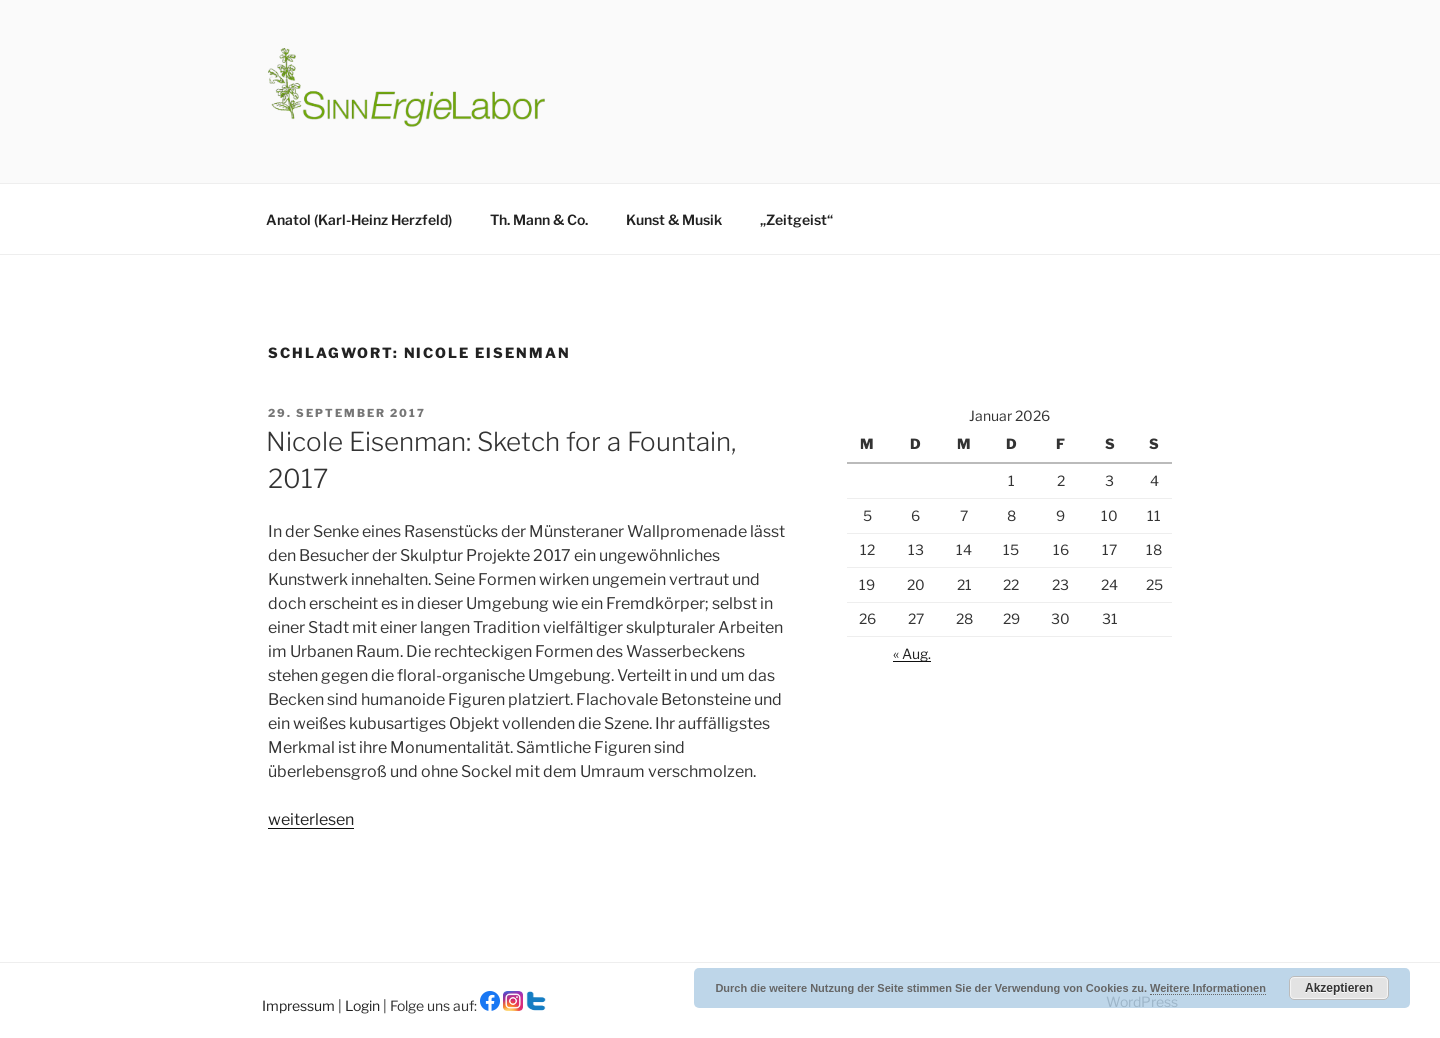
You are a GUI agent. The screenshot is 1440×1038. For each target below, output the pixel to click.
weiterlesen (311, 819)
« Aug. (912, 653)
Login (364, 1005)
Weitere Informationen (1208, 988)
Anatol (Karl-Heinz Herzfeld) (359, 219)
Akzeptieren (1339, 988)
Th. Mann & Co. (539, 219)
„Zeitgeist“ (796, 219)
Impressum (300, 1005)
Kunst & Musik (674, 219)
